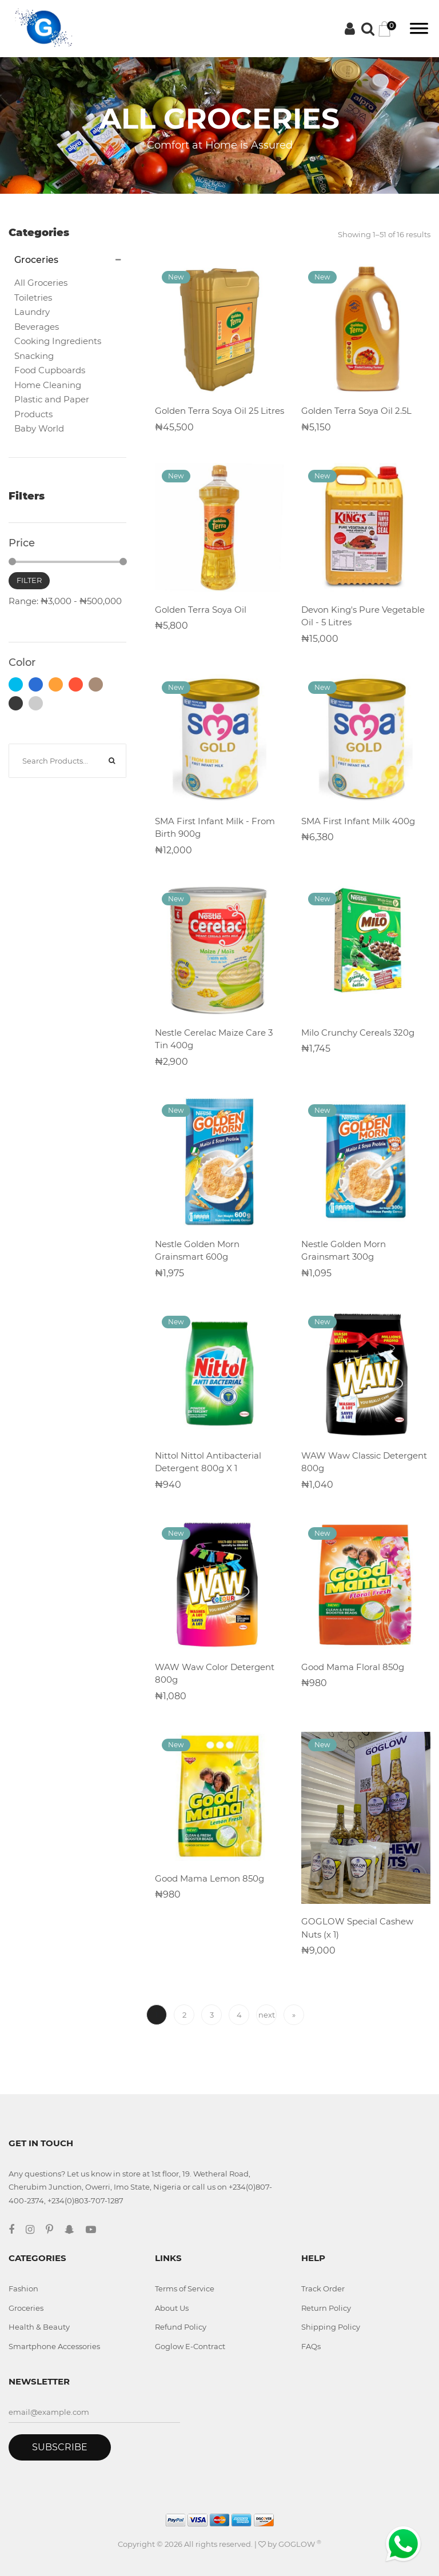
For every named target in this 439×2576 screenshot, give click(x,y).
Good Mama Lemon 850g (209, 1878)
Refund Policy (180, 2326)
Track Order (323, 2288)
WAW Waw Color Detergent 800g (214, 1674)
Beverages (36, 326)
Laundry (32, 311)
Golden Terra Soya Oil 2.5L (356, 410)
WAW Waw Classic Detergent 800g (364, 1462)
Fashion (23, 2288)
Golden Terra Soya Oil (200, 609)
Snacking (34, 355)
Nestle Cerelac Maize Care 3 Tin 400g (214, 1039)
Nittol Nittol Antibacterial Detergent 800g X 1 (208, 1462)
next (266, 2014)
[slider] (12, 561)
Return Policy (326, 2308)
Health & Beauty (39, 2326)
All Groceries (40, 282)
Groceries (26, 2308)
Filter (29, 580)
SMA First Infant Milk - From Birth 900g (215, 828)
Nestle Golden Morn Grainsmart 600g (197, 1251)
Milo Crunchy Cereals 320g (357, 1032)
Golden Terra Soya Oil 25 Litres (219, 410)
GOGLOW (299, 2544)
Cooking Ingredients (57, 341)
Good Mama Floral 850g (352, 1667)
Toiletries (33, 297)
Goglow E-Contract (190, 2346)
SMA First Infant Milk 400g (358, 821)
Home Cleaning (47, 385)
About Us (172, 2308)
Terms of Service (184, 2288)
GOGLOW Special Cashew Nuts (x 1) (357, 1928)
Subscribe (59, 2447)
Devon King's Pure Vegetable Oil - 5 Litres (363, 616)
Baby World (39, 428)
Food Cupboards (49, 370)
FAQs (311, 2346)
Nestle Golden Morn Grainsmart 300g (343, 1251)
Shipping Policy (330, 2326)
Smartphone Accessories (54, 2346)
